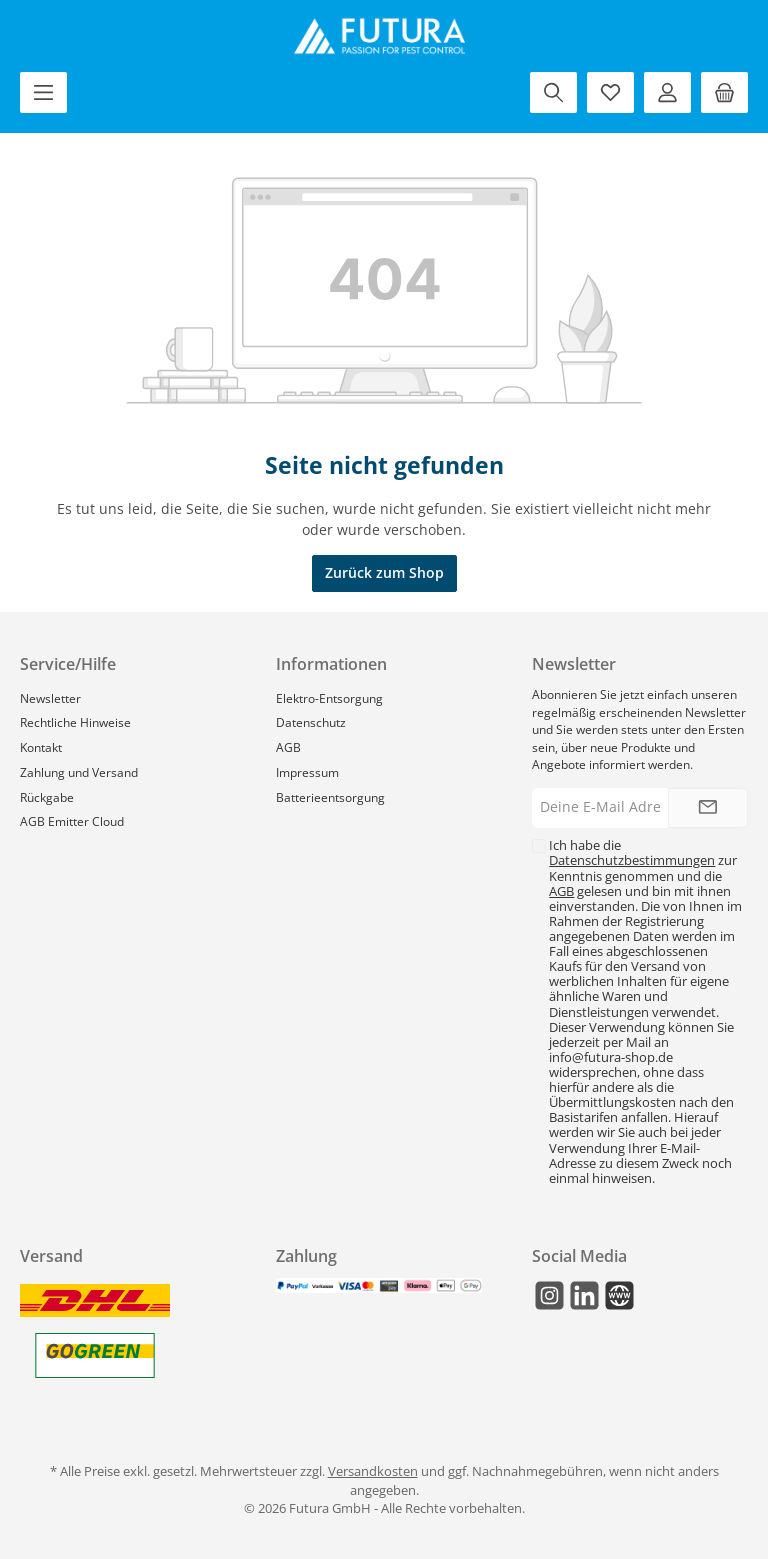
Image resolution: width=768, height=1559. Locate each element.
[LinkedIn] (584, 1295)
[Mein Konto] (667, 92)
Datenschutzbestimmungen (632, 860)
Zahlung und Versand (79, 772)
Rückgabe (47, 797)
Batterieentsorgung (330, 797)
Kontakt (41, 747)
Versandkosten (373, 1471)
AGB (288, 747)
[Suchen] (553, 92)
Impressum (307, 772)
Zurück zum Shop (384, 572)
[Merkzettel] (610, 92)
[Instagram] (549, 1295)
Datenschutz (311, 722)
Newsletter (50, 698)
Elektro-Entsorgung (329, 698)
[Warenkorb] (724, 92)
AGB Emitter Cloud (72, 821)
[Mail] (619, 1295)
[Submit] (708, 808)
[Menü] (43, 92)
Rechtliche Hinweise (75, 722)
